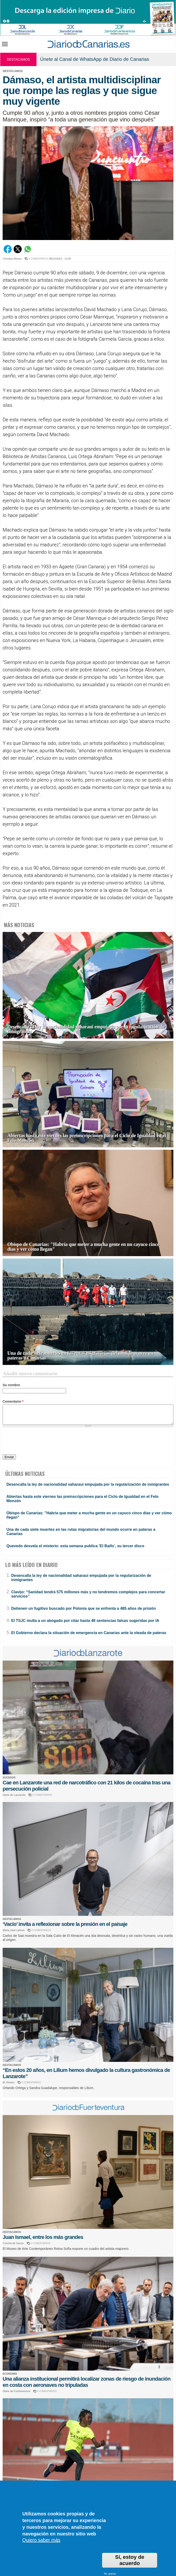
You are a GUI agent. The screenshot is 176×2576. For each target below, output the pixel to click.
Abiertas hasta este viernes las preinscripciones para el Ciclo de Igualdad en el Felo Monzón (86, 1138)
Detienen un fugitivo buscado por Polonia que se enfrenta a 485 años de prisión (83, 1608)
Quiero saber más (41, 2540)
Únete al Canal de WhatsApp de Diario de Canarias (94, 59)
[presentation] (39, 1441)
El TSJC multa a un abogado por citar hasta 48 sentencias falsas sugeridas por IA (85, 1621)
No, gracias (110, 2573)
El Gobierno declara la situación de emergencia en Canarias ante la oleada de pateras (88, 1633)
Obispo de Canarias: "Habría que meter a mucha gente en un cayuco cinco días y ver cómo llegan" (83, 1247)
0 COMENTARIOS (38, 258)
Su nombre (11, 1385)
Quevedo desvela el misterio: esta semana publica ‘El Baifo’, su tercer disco (75, 1546)
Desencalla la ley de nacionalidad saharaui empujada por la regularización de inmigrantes (86, 1029)
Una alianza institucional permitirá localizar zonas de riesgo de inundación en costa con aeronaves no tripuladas (87, 2382)
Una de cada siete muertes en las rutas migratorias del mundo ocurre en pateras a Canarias (80, 1355)
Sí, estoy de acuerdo (129, 2560)
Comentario (13, 1401)
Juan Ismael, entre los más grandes (43, 2237)
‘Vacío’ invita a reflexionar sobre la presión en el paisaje (65, 1924)
